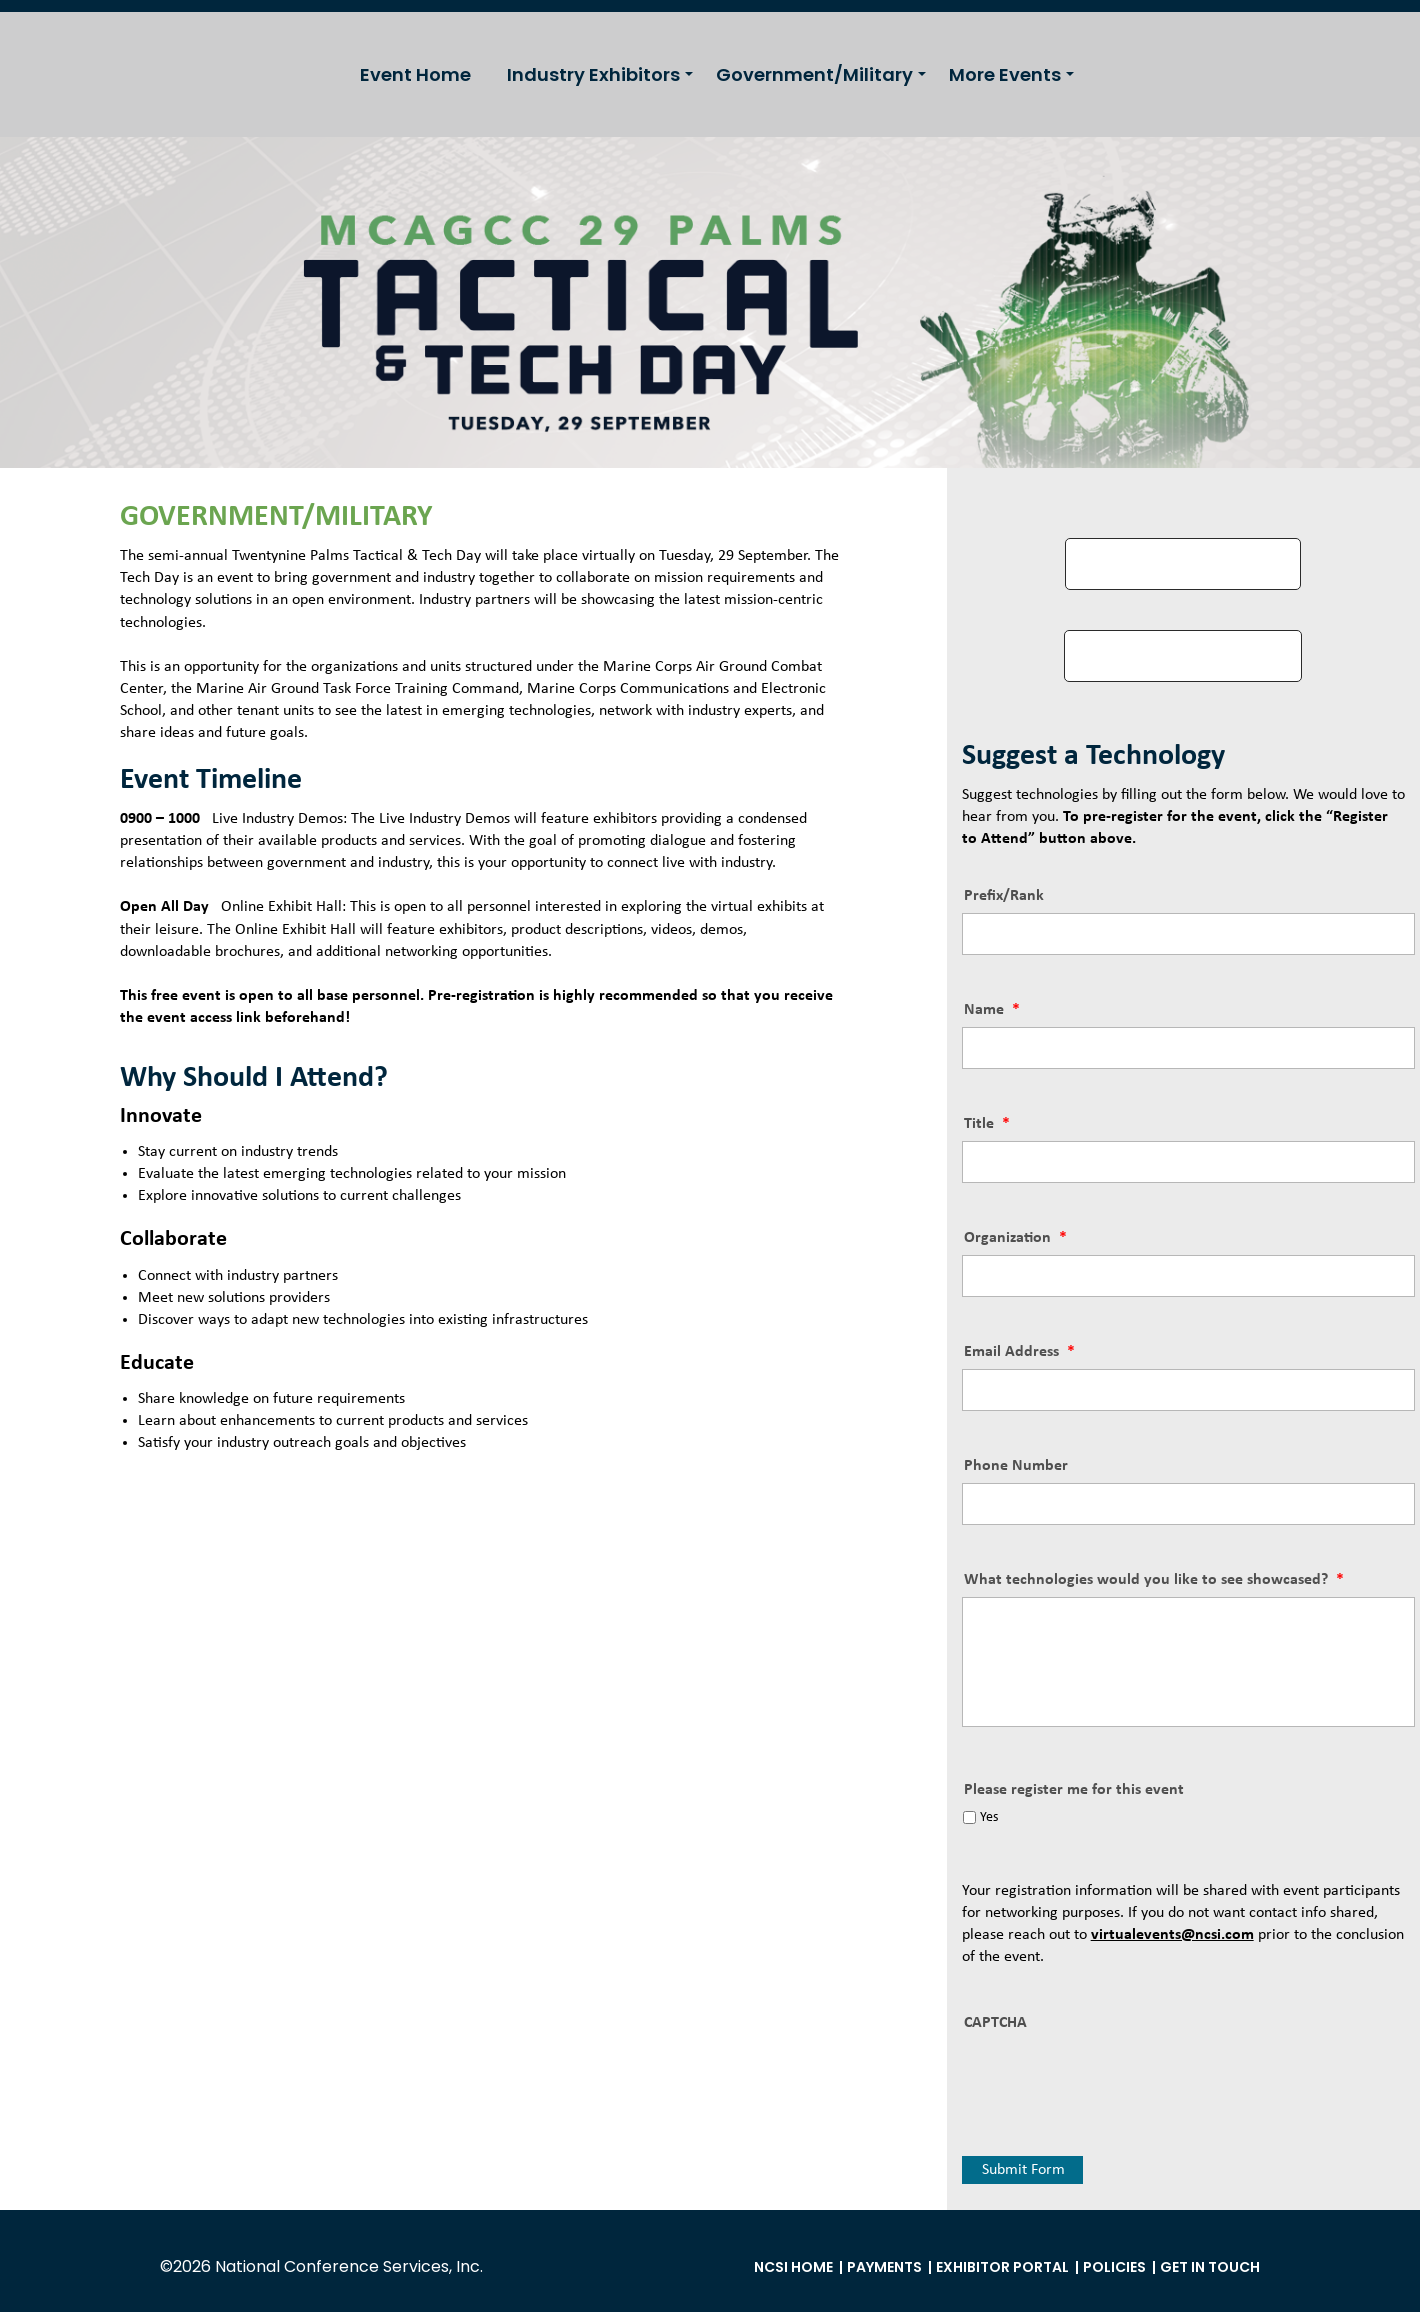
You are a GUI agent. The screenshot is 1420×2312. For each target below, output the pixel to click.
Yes (989, 1817)
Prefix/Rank (1004, 896)
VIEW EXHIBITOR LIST (1183, 655)
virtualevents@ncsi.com (1172, 1935)
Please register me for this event (1074, 1790)
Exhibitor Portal (1002, 2267)
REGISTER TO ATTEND (1183, 563)
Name (992, 1010)
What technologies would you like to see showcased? (1154, 1580)
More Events (1005, 74)
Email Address (1019, 1352)
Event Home (415, 74)
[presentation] (1114, 2079)
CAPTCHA (995, 2023)
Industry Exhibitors (593, 74)
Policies (1114, 2267)
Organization (1015, 1238)
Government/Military (814, 74)
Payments (884, 2267)
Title (987, 1124)
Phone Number (1016, 1466)
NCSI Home (793, 2267)
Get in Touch (1210, 2267)
